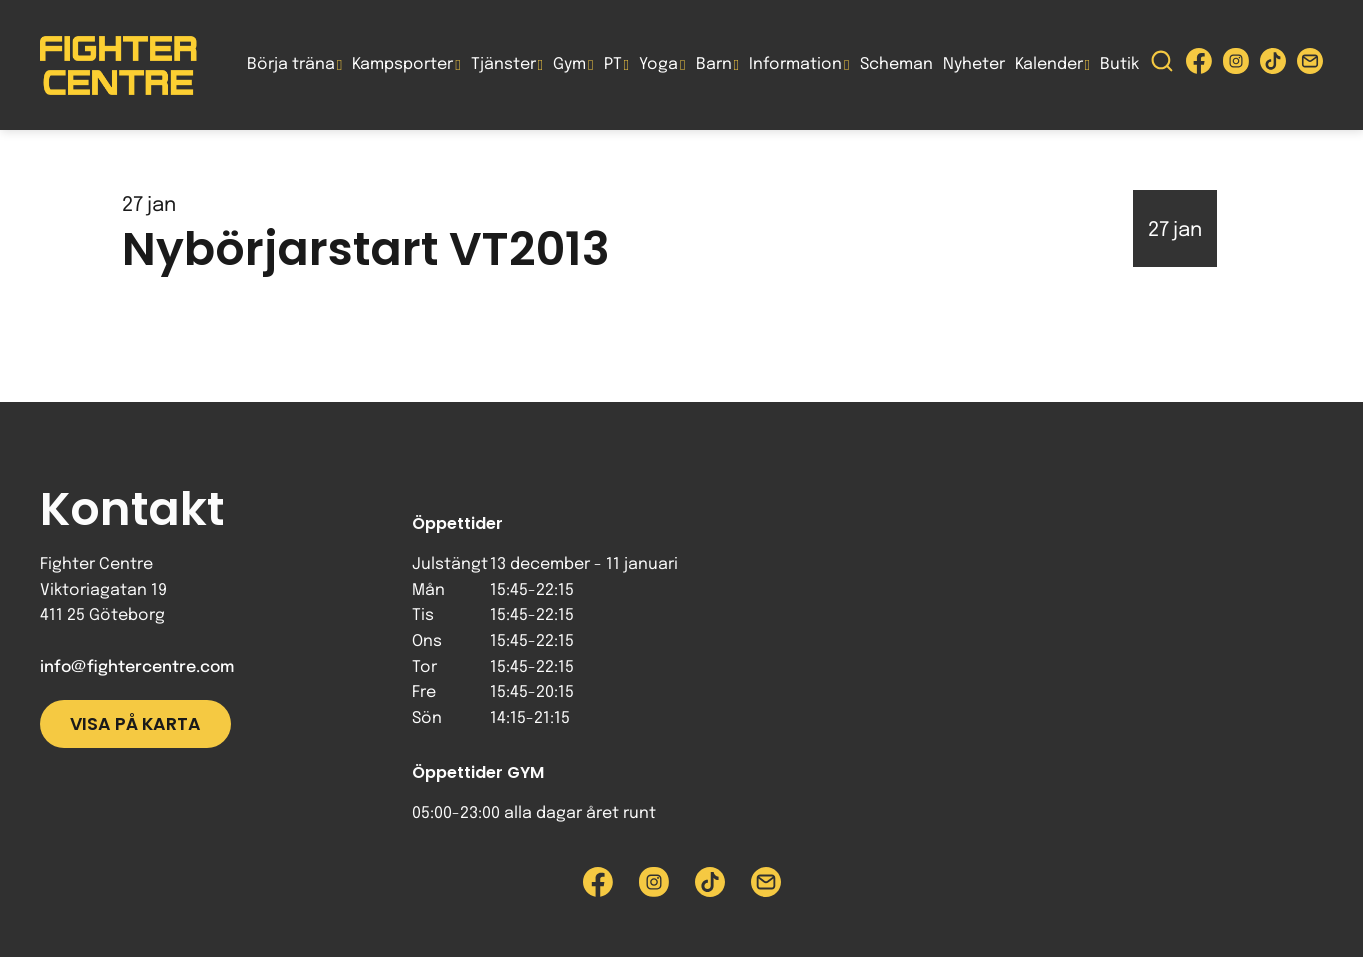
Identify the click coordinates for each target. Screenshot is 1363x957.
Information (795, 64)
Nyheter (974, 64)
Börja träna (291, 64)
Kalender (1049, 64)
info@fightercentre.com (137, 667)
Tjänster (503, 64)
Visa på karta (135, 724)
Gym (569, 64)
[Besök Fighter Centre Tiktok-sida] (1273, 65)
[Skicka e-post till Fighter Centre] (1310, 65)
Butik (1119, 64)
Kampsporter (402, 64)
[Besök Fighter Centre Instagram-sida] (1236, 65)
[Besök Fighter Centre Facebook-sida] (1199, 65)
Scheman (896, 64)
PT (613, 64)
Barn (714, 64)
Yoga (658, 64)
